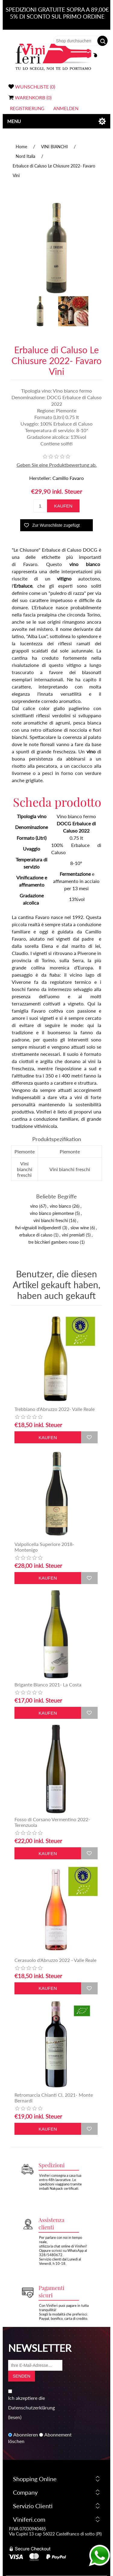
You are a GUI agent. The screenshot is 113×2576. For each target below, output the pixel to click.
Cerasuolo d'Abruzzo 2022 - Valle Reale (55, 1960)
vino (34, 1206)
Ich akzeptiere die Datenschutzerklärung (31, 2402)
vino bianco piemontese (52, 1213)
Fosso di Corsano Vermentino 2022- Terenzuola (52, 1822)
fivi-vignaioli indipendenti (38, 1227)
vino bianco (60, 1206)
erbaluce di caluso (35, 1234)
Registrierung (27, 108)
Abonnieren (25, 2435)
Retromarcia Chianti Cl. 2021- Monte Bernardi (53, 2097)
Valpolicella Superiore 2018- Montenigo (44, 1547)
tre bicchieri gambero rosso (53, 1242)
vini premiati (73, 1234)
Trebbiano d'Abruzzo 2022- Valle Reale (54, 1409)
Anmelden (65, 108)
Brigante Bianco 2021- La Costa (47, 1684)
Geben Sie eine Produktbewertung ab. (57, 465)
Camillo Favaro (68, 478)
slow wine (80, 1227)
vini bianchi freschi (50, 1220)
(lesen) (14, 2417)
